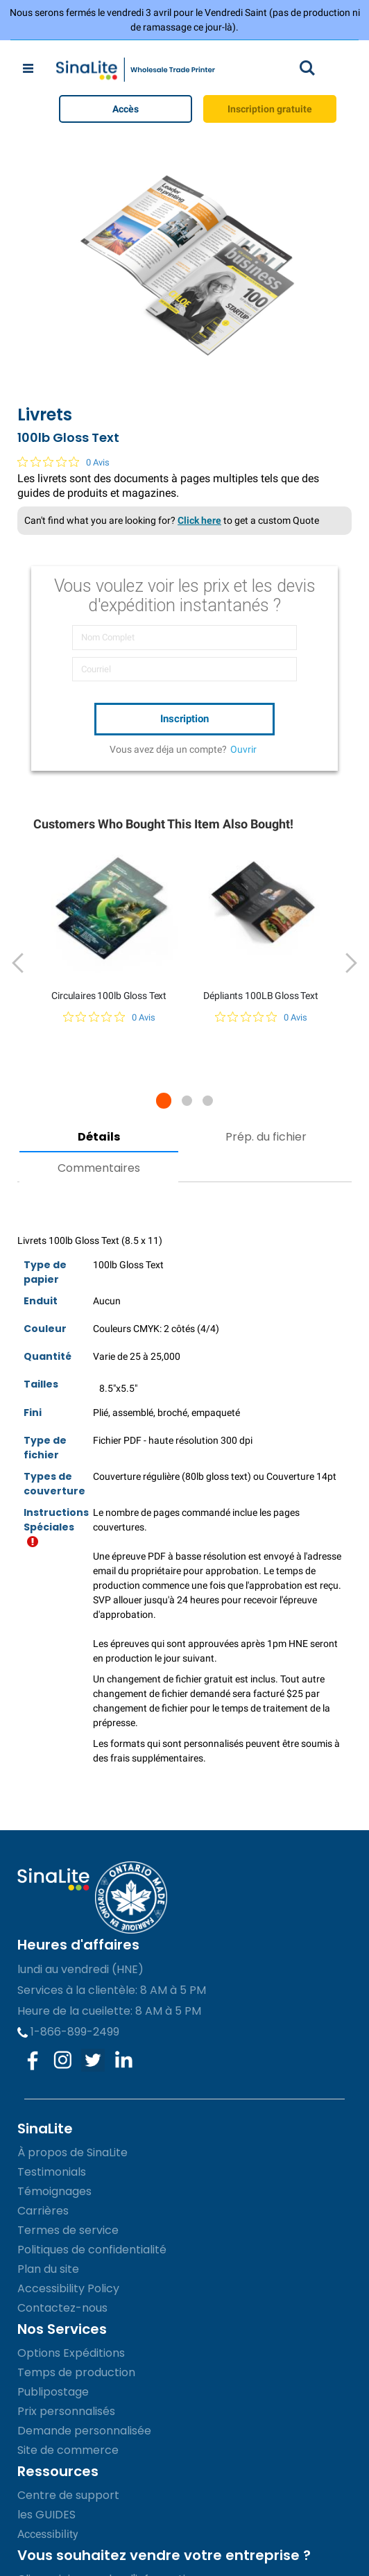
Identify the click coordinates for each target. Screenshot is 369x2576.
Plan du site (48, 2269)
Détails (99, 1137)
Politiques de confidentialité (91, 2250)
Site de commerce (68, 2450)
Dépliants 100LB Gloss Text (260, 995)
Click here (199, 520)
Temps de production (76, 2372)
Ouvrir (243, 749)
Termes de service (68, 2230)
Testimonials (51, 2172)
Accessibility (47, 2534)
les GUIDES (46, 2515)
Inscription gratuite (270, 108)
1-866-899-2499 (68, 2032)
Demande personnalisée (84, 2431)
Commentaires (99, 1168)
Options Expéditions (71, 2353)
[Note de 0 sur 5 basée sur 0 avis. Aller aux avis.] (63, 461)
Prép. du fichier (266, 1137)
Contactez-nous (62, 2308)
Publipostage (53, 2392)
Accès (125, 108)
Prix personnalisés (66, 2411)
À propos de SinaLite (72, 2152)
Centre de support (68, 2495)
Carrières (43, 2211)
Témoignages (54, 2191)
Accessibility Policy (68, 2288)
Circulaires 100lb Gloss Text (108, 995)
